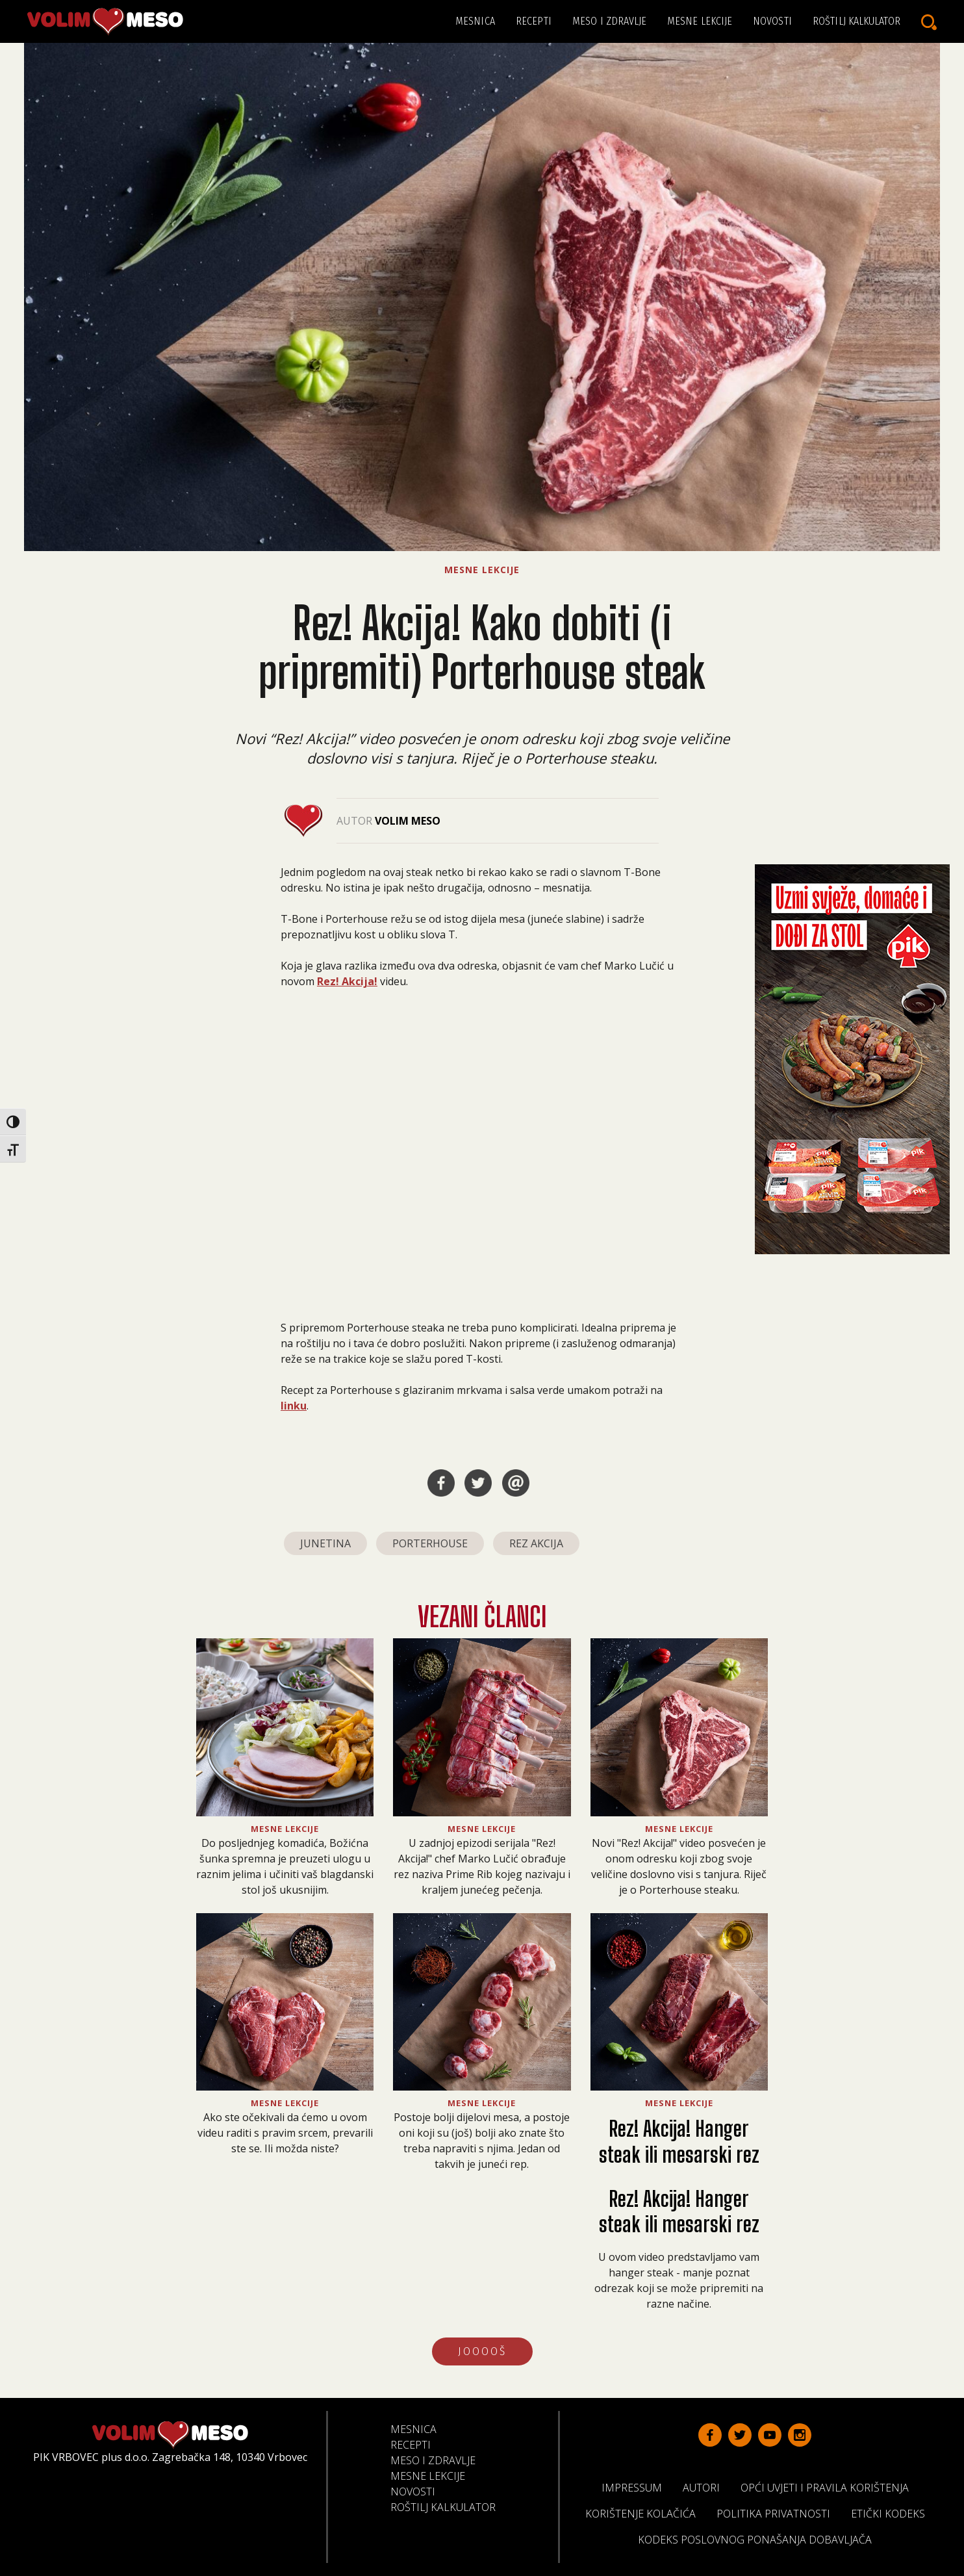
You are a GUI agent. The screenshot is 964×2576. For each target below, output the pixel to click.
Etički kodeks (893, 2513)
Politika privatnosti (779, 2513)
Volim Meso (407, 821)
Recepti (534, 21)
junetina (325, 1543)
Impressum (637, 2487)
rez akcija (536, 1543)
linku (294, 1405)
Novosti (772, 21)
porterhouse (430, 1543)
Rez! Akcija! (347, 981)
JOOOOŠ (482, 2351)
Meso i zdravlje (609, 21)
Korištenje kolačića (645, 2513)
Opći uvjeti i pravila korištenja (830, 2487)
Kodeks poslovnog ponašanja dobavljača (760, 2539)
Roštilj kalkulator (856, 21)
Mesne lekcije (699, 21)
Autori (706, 2487)
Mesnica (475, 21)
